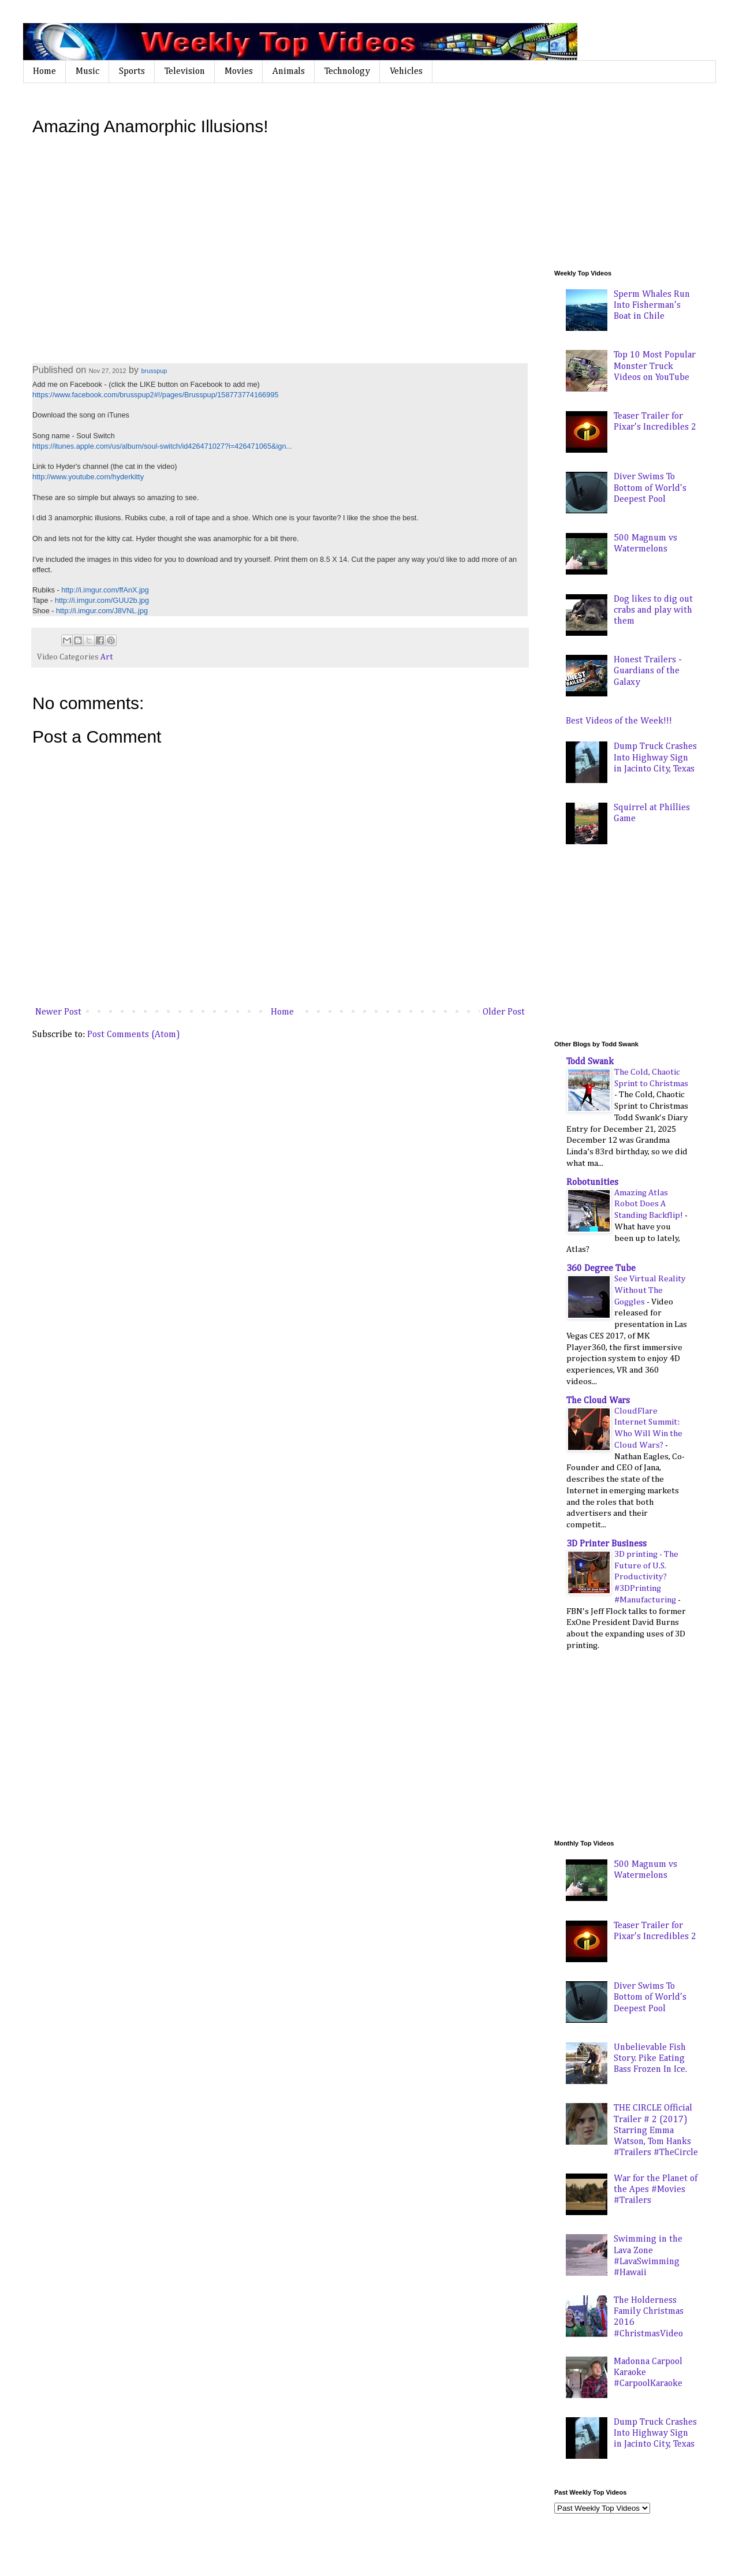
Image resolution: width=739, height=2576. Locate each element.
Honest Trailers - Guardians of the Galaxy (648, 671)
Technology (347, 71)
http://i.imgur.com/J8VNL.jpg (102, 610)
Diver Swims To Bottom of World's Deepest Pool (650, 488)
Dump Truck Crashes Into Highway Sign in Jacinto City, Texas (655, 757)
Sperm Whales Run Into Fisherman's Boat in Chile (652, 305)
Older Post (504, 1012)
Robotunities (592, 1182)
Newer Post (58, 1012)
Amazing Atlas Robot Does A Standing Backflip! (649, 1204)
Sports (132, 71)
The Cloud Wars (598, 1401)
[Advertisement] (640, 175)
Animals (289, 71)
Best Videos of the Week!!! (619, 721)
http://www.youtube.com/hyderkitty (88, 476)
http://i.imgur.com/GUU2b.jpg (102, 600)
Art (106, 657)
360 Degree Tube (601, 1268)
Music (87, 71)
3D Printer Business (606, 1544)
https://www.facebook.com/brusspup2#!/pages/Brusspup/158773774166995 (155, 394)
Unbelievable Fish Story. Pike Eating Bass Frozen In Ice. (650, 2058)
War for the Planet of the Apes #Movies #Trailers (655, 2189)
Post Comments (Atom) (133, 1034)
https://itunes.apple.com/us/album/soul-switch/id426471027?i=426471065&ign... (162, 446)
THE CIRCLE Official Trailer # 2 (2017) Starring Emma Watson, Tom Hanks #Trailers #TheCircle (656, 2130)
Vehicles (406, 71)
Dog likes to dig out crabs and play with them (653, 610)
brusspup (154, 370)
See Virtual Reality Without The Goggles (650, 1290)
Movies (239, 71)
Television (185, 71)
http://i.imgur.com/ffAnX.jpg (105, 590)
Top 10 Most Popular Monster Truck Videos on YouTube (655, 366)
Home (44, 71)
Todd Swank (590, 1062)
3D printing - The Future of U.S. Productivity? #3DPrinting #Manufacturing (646, 1577)
